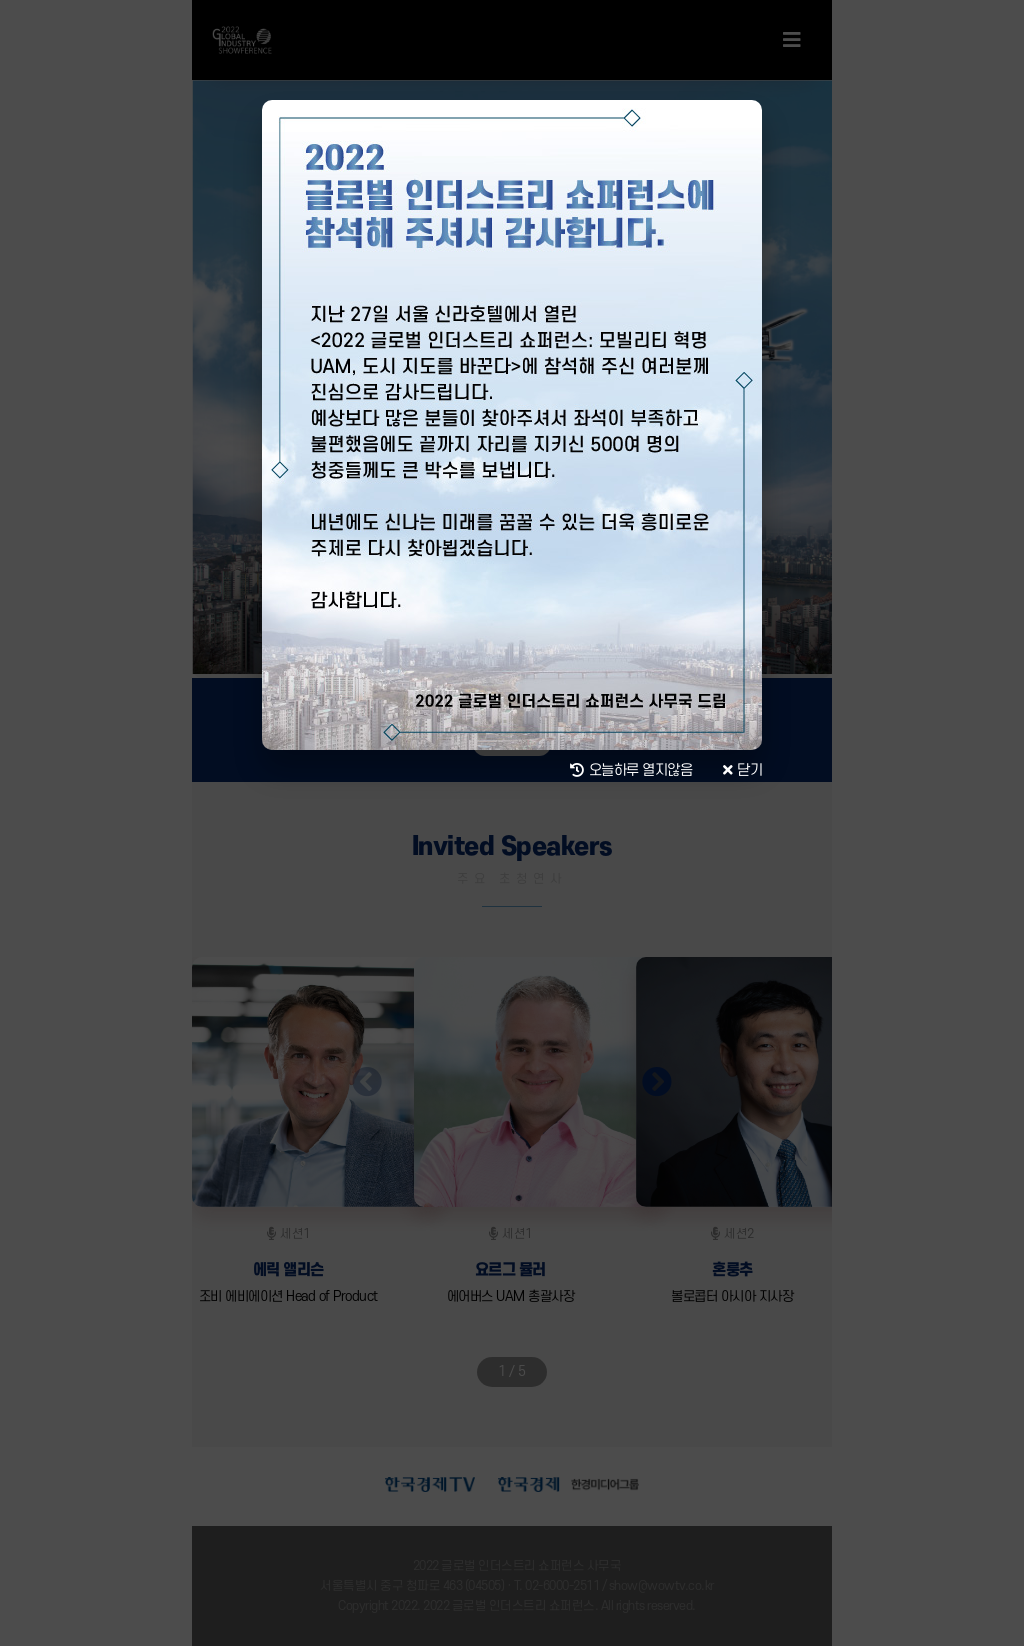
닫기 (743, 771)
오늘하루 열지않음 (631, 771)
